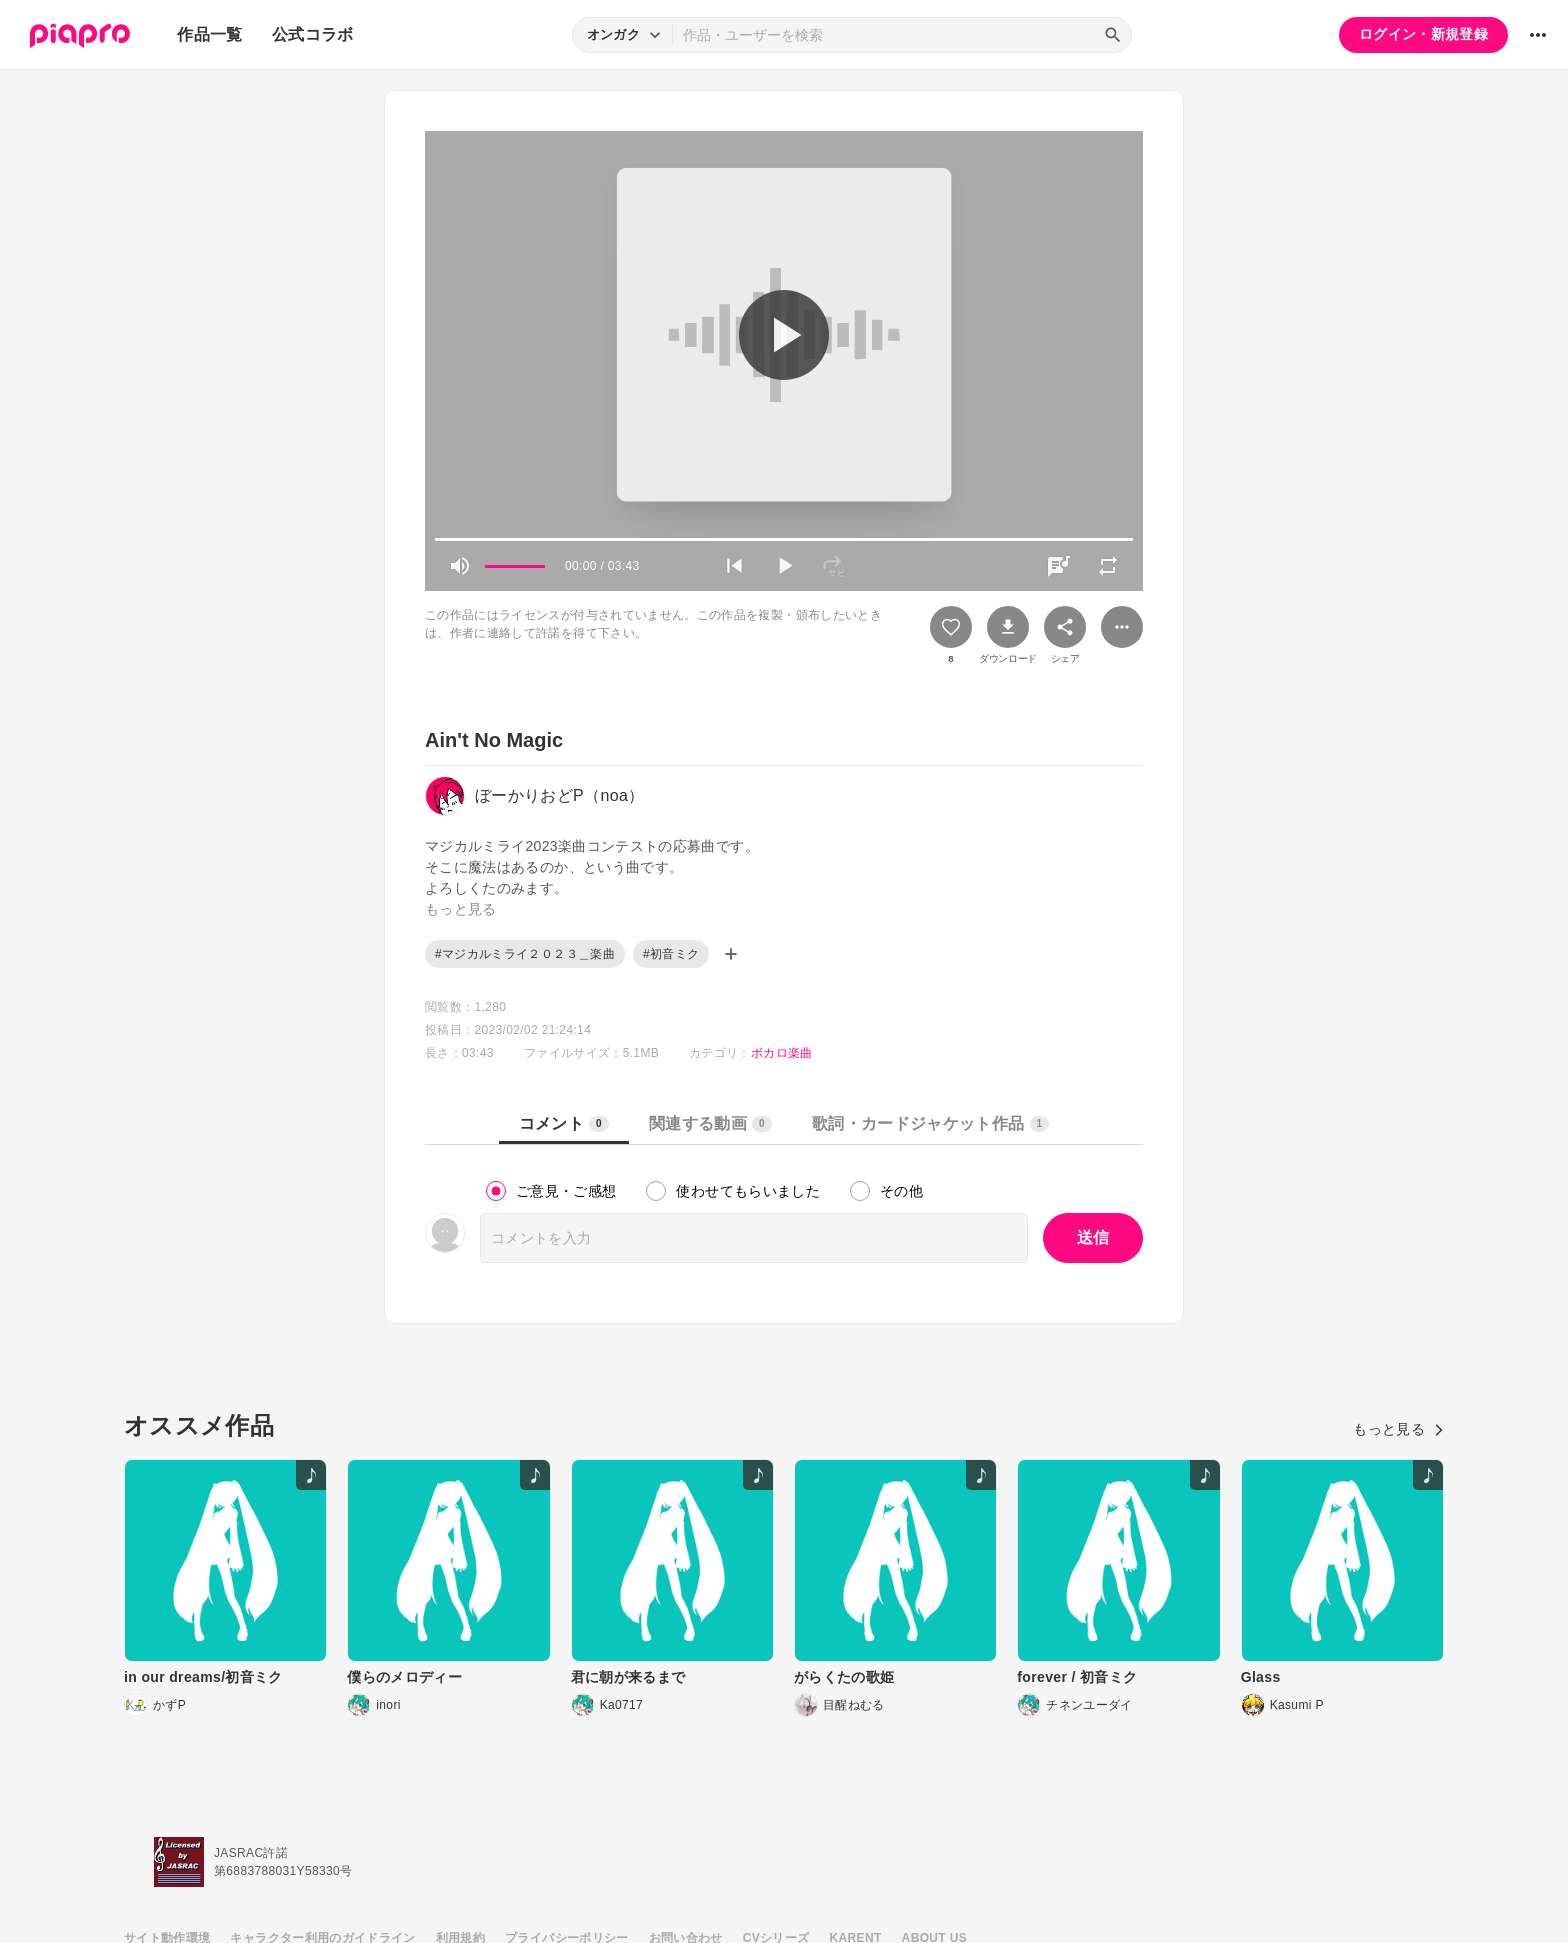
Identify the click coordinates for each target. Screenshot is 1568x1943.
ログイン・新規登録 (1423, 34)
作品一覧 (209, 34)
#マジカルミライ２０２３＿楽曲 (525, 954)
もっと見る (1398, 1429)
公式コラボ (313, 34)
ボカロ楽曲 (782, 1053)
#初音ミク (671, 954)
